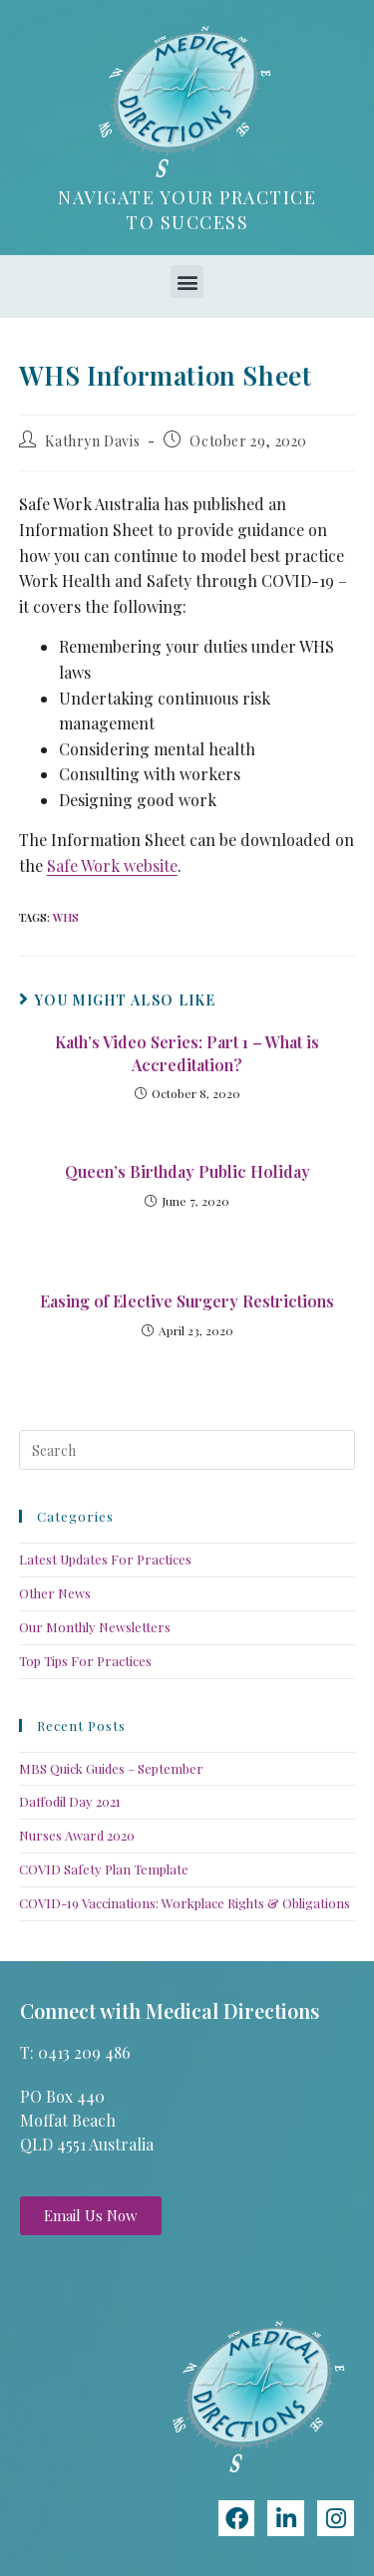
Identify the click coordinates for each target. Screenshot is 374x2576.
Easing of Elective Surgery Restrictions (187, 1300)
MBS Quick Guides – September (111, 1768)
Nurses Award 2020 (77, 1835)
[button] (187, 281)
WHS (66, 917)
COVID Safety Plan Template (103, 1868)
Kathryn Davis (92, 440)
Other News (55, 1592)
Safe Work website (112, 865)
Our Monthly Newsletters (95, 1626)
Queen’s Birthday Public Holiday (187, 1171)
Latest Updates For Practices (105, 1559)
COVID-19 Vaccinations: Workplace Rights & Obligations (184, 1902)
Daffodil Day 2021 (70, 1801)
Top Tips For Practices (85, 1660)
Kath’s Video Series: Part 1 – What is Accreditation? (187, 1052)
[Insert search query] (187, 1450)
